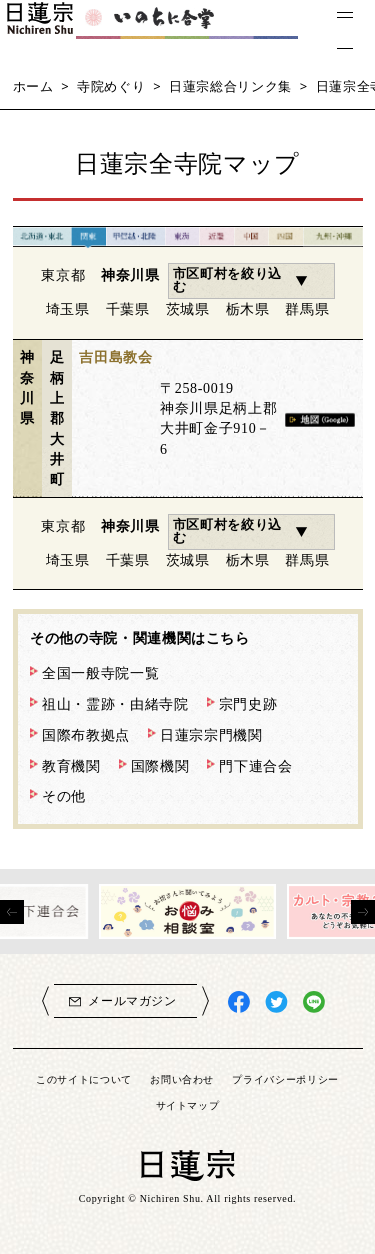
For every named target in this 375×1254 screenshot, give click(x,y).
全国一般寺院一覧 (100, 673)
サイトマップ (188, 1105)
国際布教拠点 (86, 735)
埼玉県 (68, 309)
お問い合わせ (182, 1079)
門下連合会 (255, 766)
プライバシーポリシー (285, 1079)
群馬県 (307, 309)
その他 (64, 796)
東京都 (63, 275)
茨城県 (188, 309)
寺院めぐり (111, 86)
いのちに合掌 (170, 30)
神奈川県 (130, 275)
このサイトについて (84, 1079)
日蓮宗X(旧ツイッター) (276, 1002)
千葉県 (128, 309)
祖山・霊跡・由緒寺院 (115, 704)
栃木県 (248, 309)
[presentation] (12, 912)
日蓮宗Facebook (239, 1002)
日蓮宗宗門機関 (211, 735)
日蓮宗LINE (314, 1002)
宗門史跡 (248, 704)
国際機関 (160, 766)
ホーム (33, 86)
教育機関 (71, 766)
